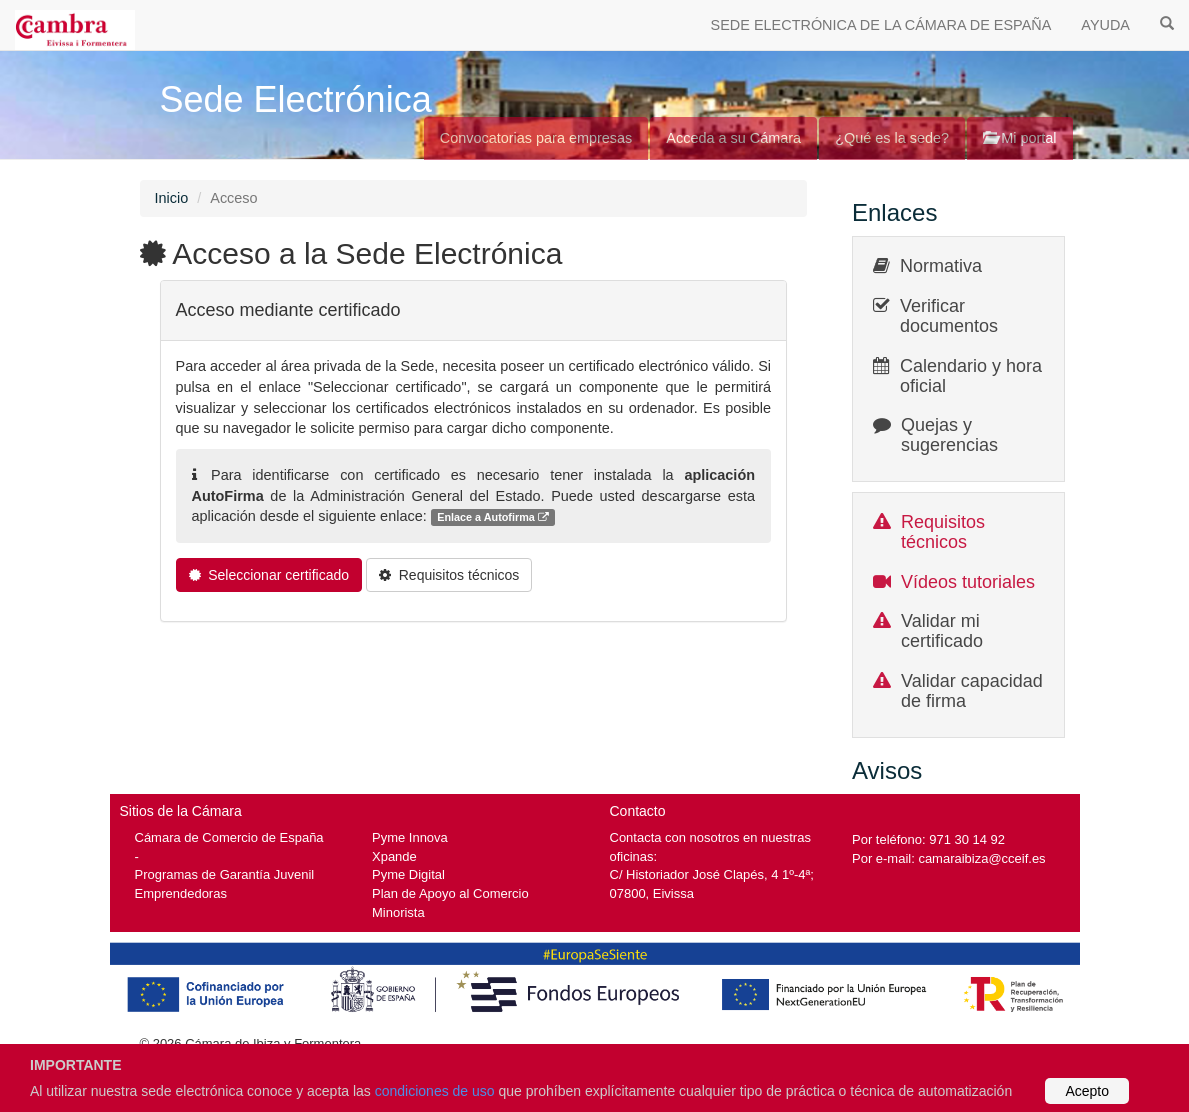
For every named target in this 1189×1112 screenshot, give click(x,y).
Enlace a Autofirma (493, 517)
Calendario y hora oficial (971, 376)
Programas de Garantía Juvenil (225, 874)
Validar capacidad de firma (972, 691)
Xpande (394, 856)
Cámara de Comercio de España (229, 837)
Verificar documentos (949, 316)
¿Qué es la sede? (892, 138)
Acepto (1087, 1091)
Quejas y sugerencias (949, 435)
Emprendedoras (181, 893)
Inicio (172, 198)
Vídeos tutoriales (968, 582)
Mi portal (1019, 138)
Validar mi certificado (942, 631)
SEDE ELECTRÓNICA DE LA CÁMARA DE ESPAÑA (881, 25)
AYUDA (1105, 25)
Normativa (941, 266)
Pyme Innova (410, 837)
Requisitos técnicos (943, 532)
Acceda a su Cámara (733, 138)
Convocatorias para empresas (536, 138)
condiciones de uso (435, 1091)
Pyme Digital (408, 874)
